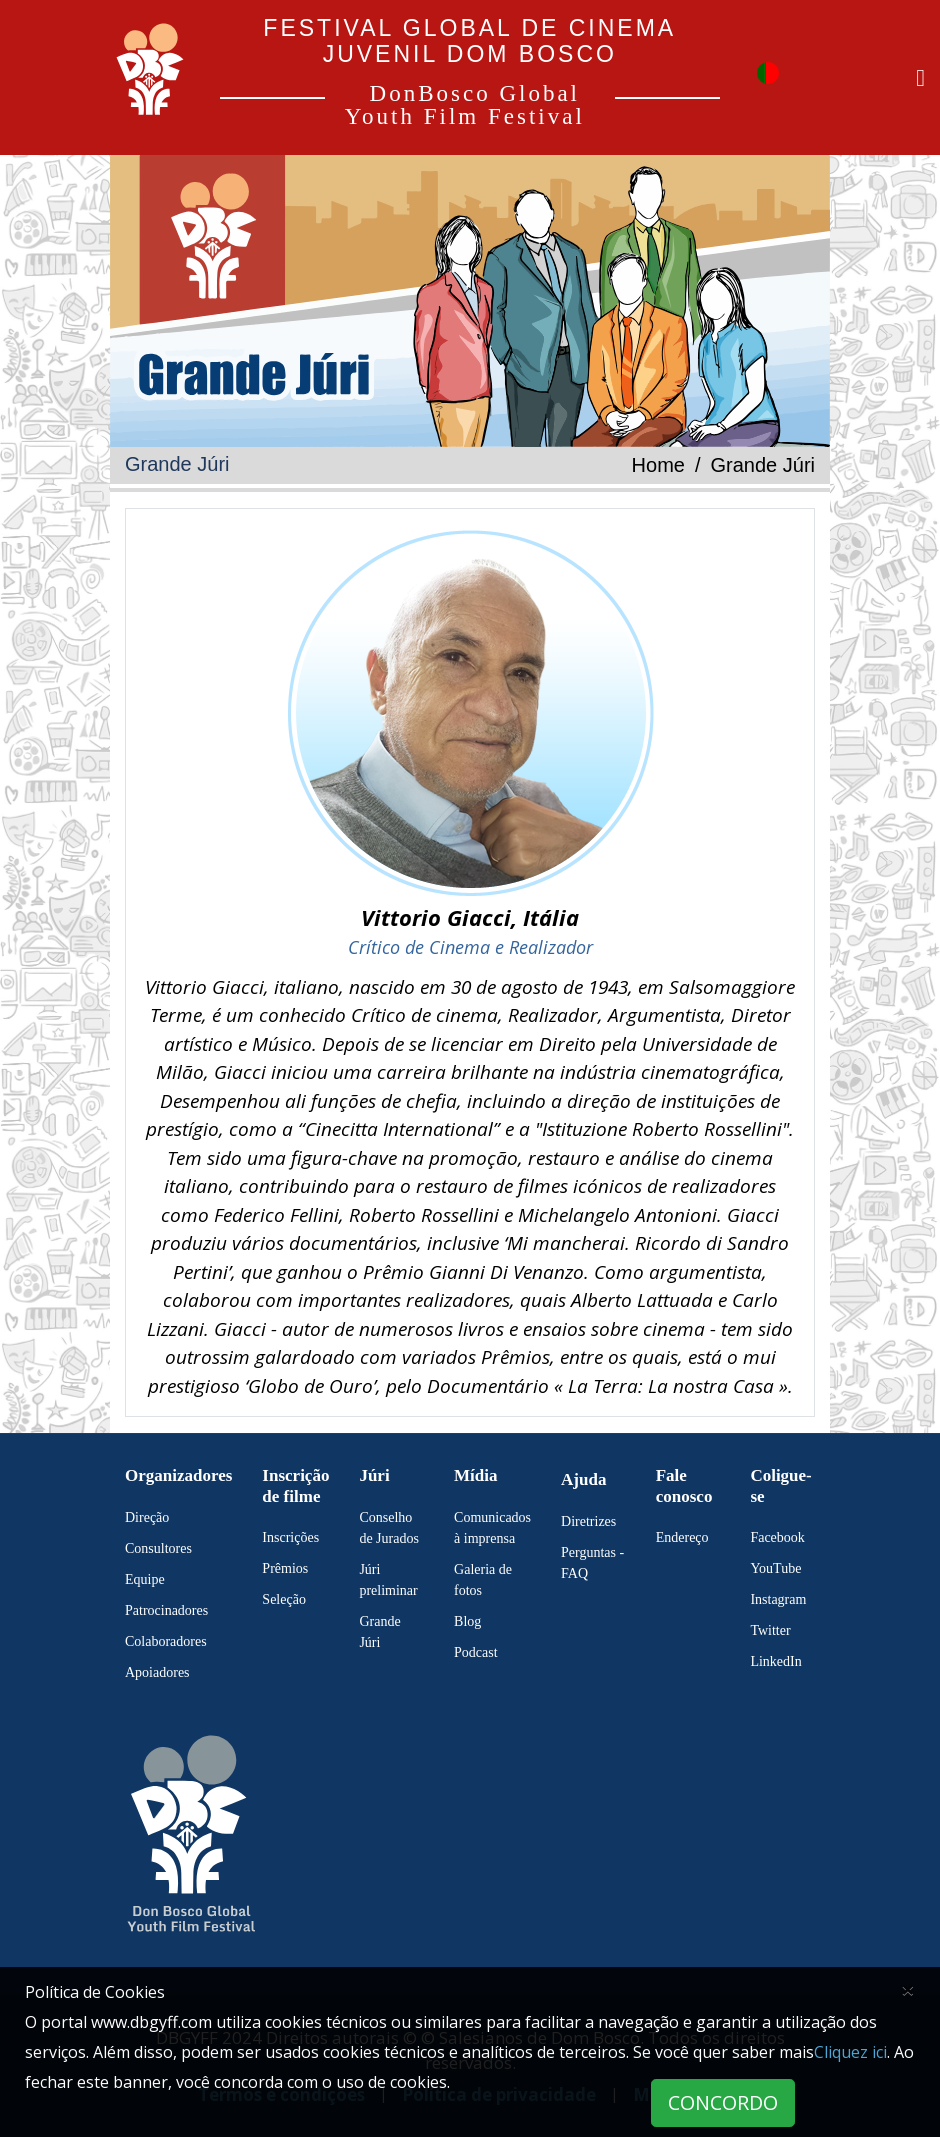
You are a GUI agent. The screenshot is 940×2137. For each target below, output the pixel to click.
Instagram (778, 1599)
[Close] (908, 1989)
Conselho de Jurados (389, 1528)
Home (658, 465)
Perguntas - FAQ (592, 1563)
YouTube (775, 1568)
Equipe (145, 1579)
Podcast (476, 1652)
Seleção (284, 1599)
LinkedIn (775, 1661)
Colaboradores (166, 1641)
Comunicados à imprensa (492, 1528)
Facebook (777, 1537)
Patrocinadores (166, 1610)
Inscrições (290, 1537)
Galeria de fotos (483, 1580)
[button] (768, 71)
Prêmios (285, 1568)
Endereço (682, 1537)
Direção (147, 1517)
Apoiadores (157, 1672)
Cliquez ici (850, 2052)
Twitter (770, 1630)
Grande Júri (379, 1632)
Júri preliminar (388, 1580)
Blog (467, 1621)
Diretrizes (588, 1521)
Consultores (158, 1548)
